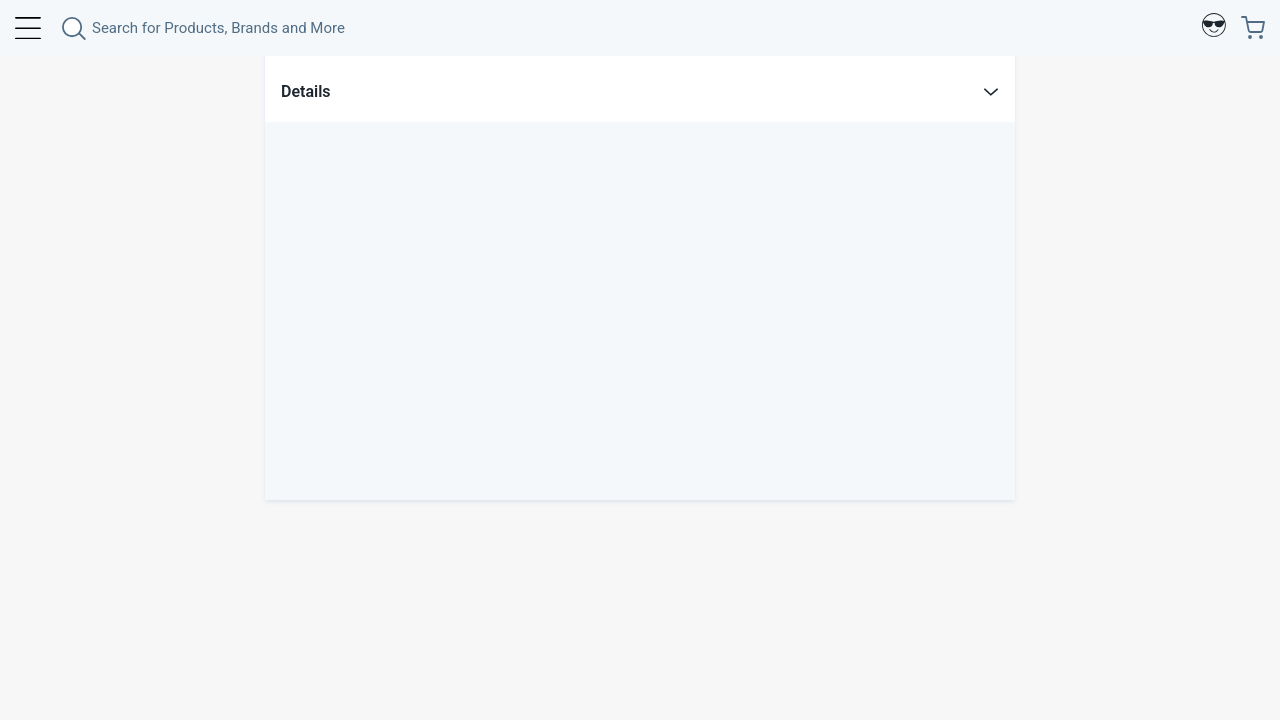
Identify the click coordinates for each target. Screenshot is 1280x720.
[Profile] (1214, 28)
